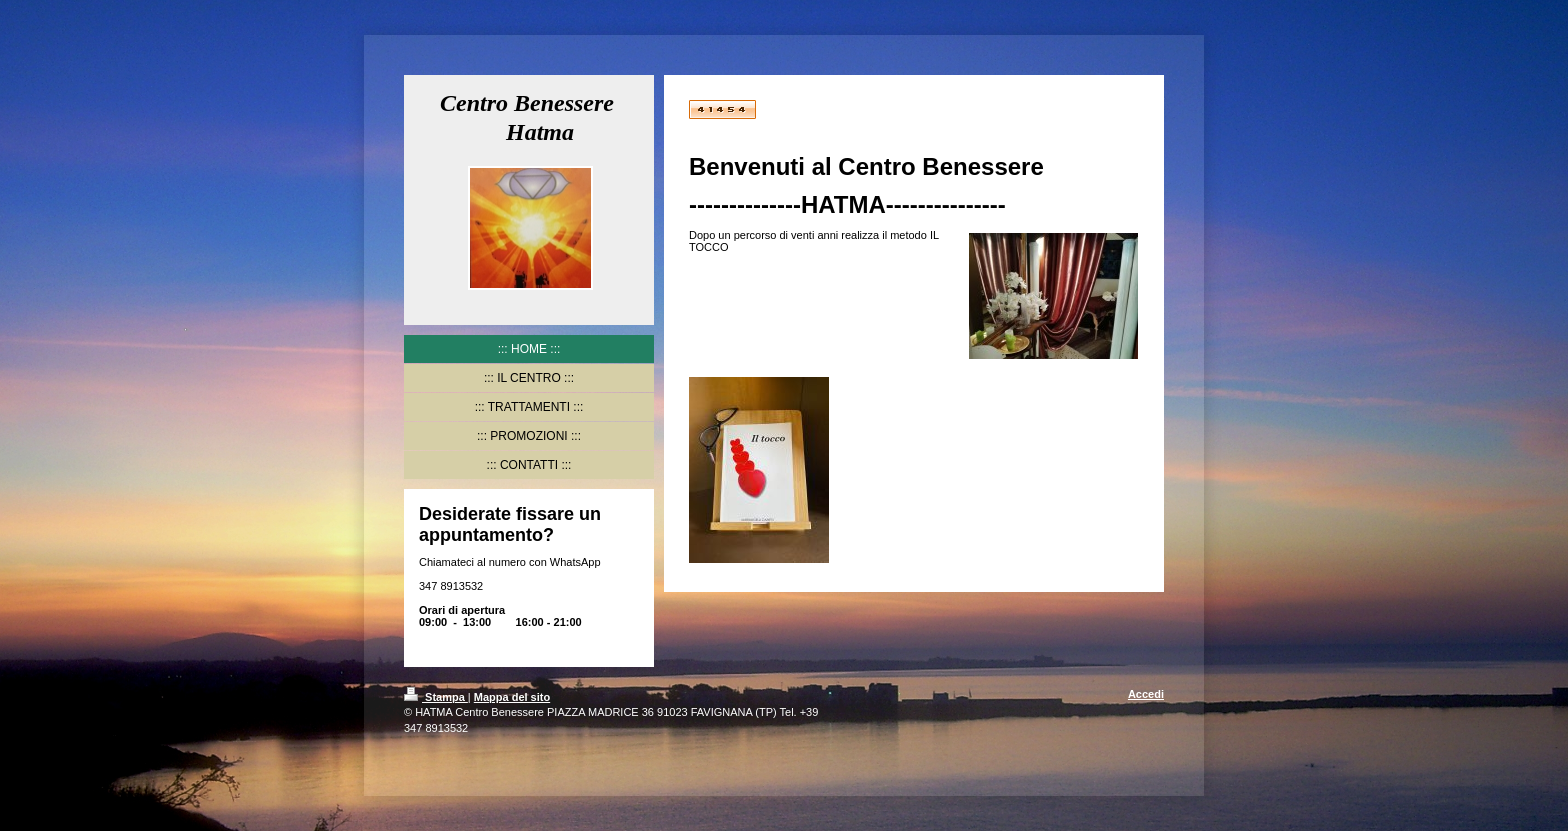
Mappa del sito (512, 697)
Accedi (1146, 694)
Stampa (436, 697)
